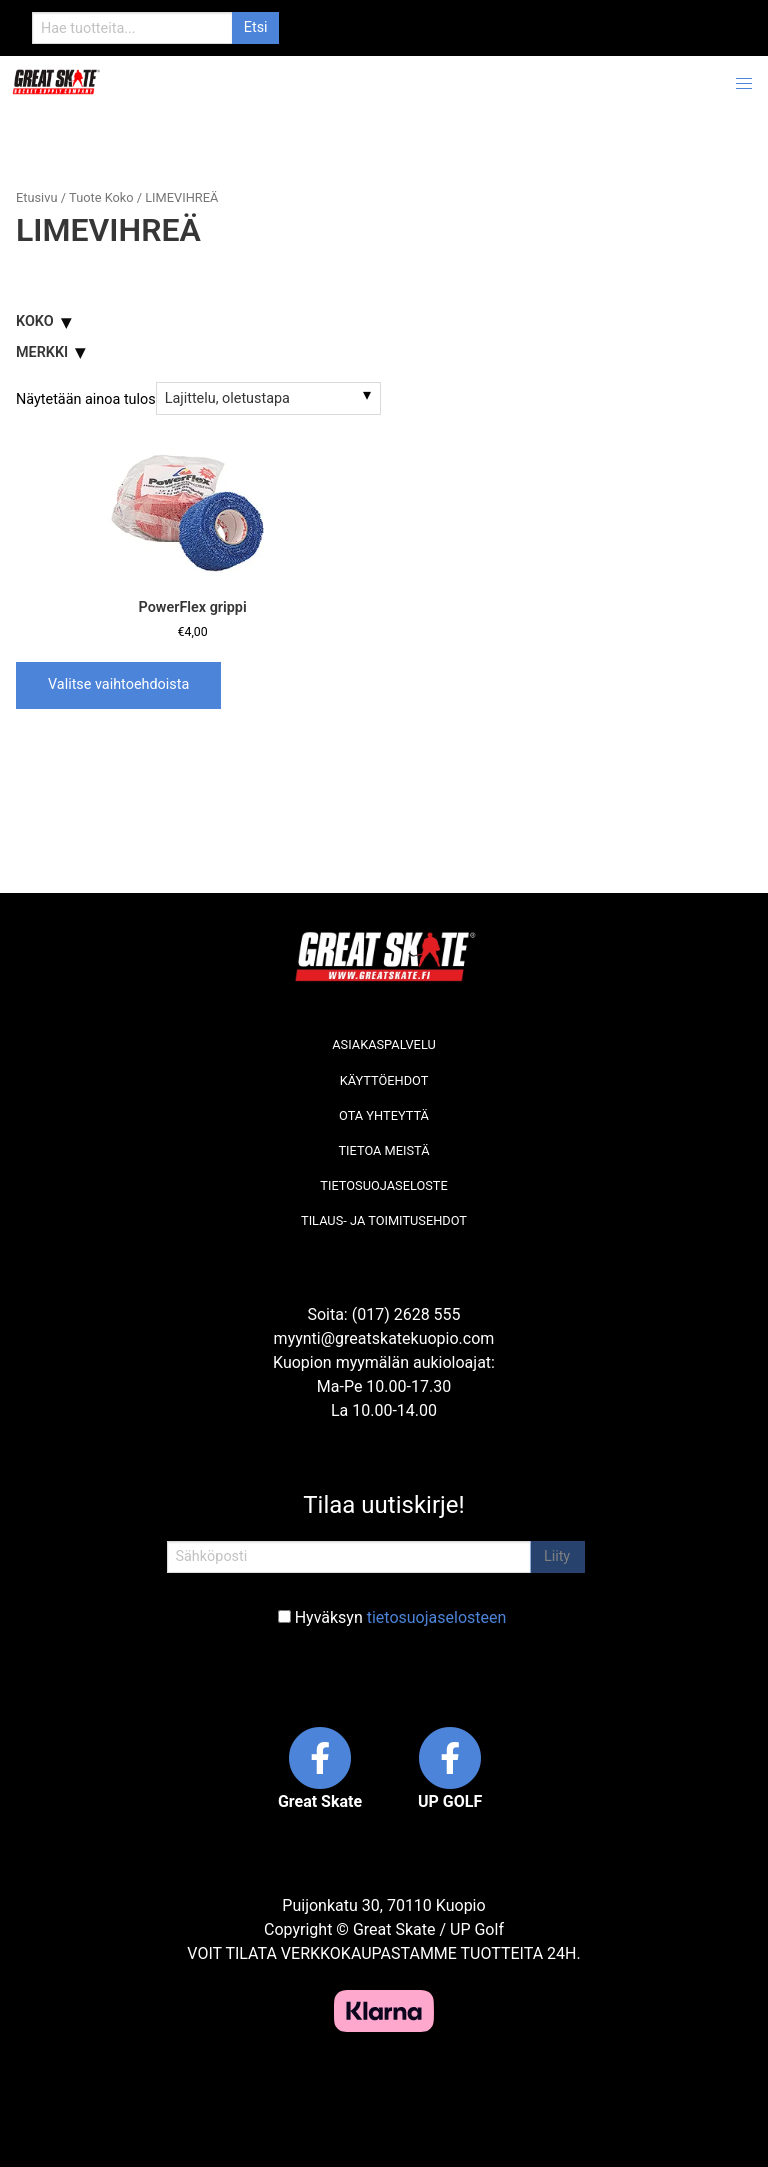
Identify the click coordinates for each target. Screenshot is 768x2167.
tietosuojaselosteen (437, 1617)
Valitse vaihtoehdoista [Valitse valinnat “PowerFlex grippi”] (118, 684)
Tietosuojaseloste (383, 1185)
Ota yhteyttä (384, 1115)
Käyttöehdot (384, 1080)
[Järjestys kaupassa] (268, 398)
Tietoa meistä (383, 1150)
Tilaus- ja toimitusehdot (384, 1220)
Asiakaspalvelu (384, 1044)
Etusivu (36, 197)
